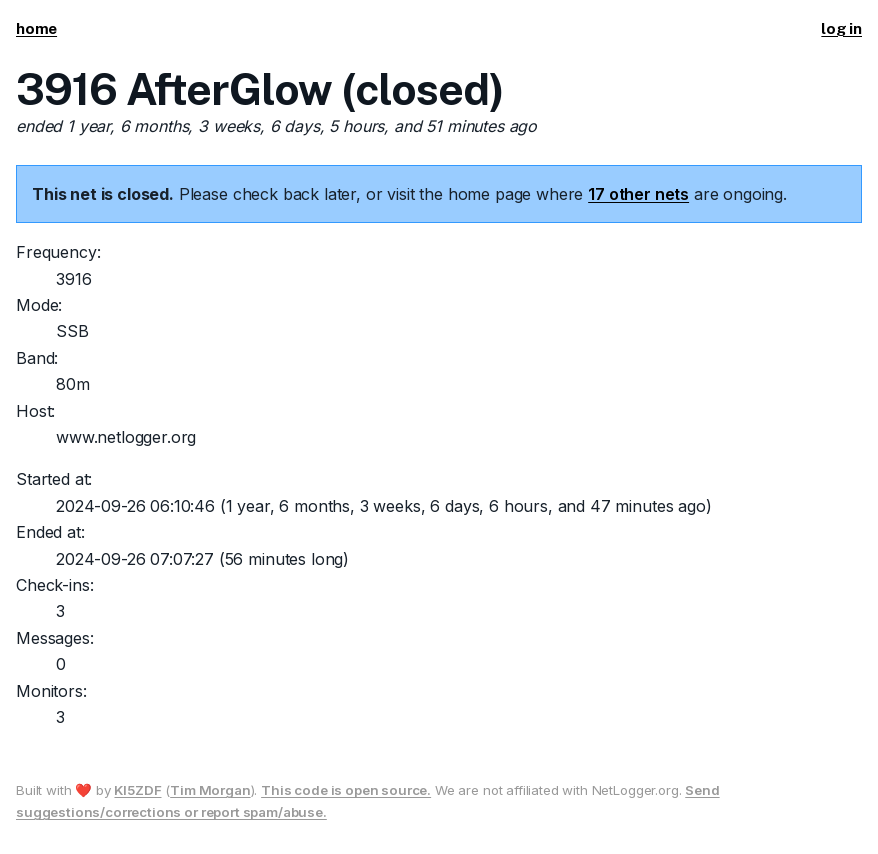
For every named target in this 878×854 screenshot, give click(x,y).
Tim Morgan (210, 790)
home (36, 28)
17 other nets (638, 194)
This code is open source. (346, 790)
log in (841, 28)
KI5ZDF (137, 790)
